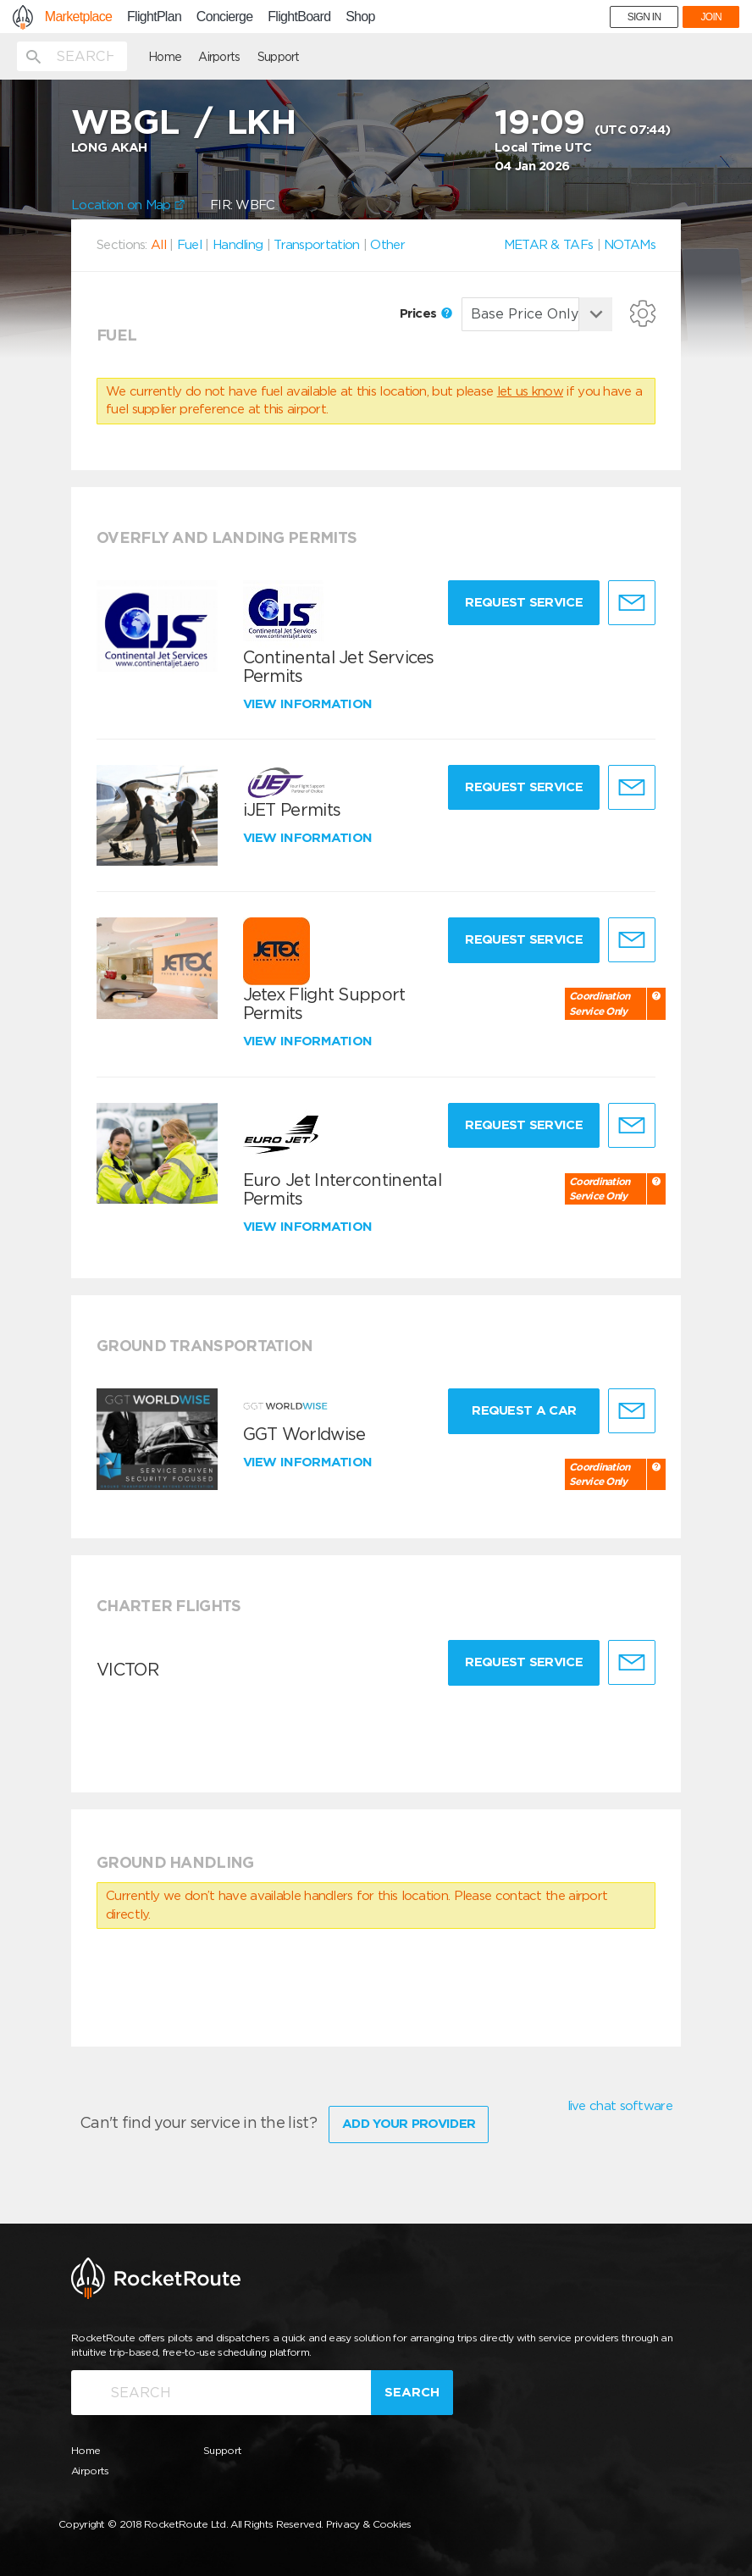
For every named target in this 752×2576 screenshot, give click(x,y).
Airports (219, 57)
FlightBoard (299, 17)
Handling (238, 244)
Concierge (224, 17)
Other (387, 244)
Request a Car (524, 1410)
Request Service (524, 602)
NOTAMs (629, 244)
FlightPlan (154, 17)
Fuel (189, 244)
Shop (360, 17)
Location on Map (128, 205)
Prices (426, 313)
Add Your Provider (408, 2123)
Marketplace (78, 17)
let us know (530, 391)
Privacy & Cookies (369, 2524)
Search (412, 2392)
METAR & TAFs (549, 244)
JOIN (711, 17)
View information (309, 704)
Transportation (316, 244)
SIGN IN (644, 17)
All (158, 244)
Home (164, 57)
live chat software (619, 2105)
